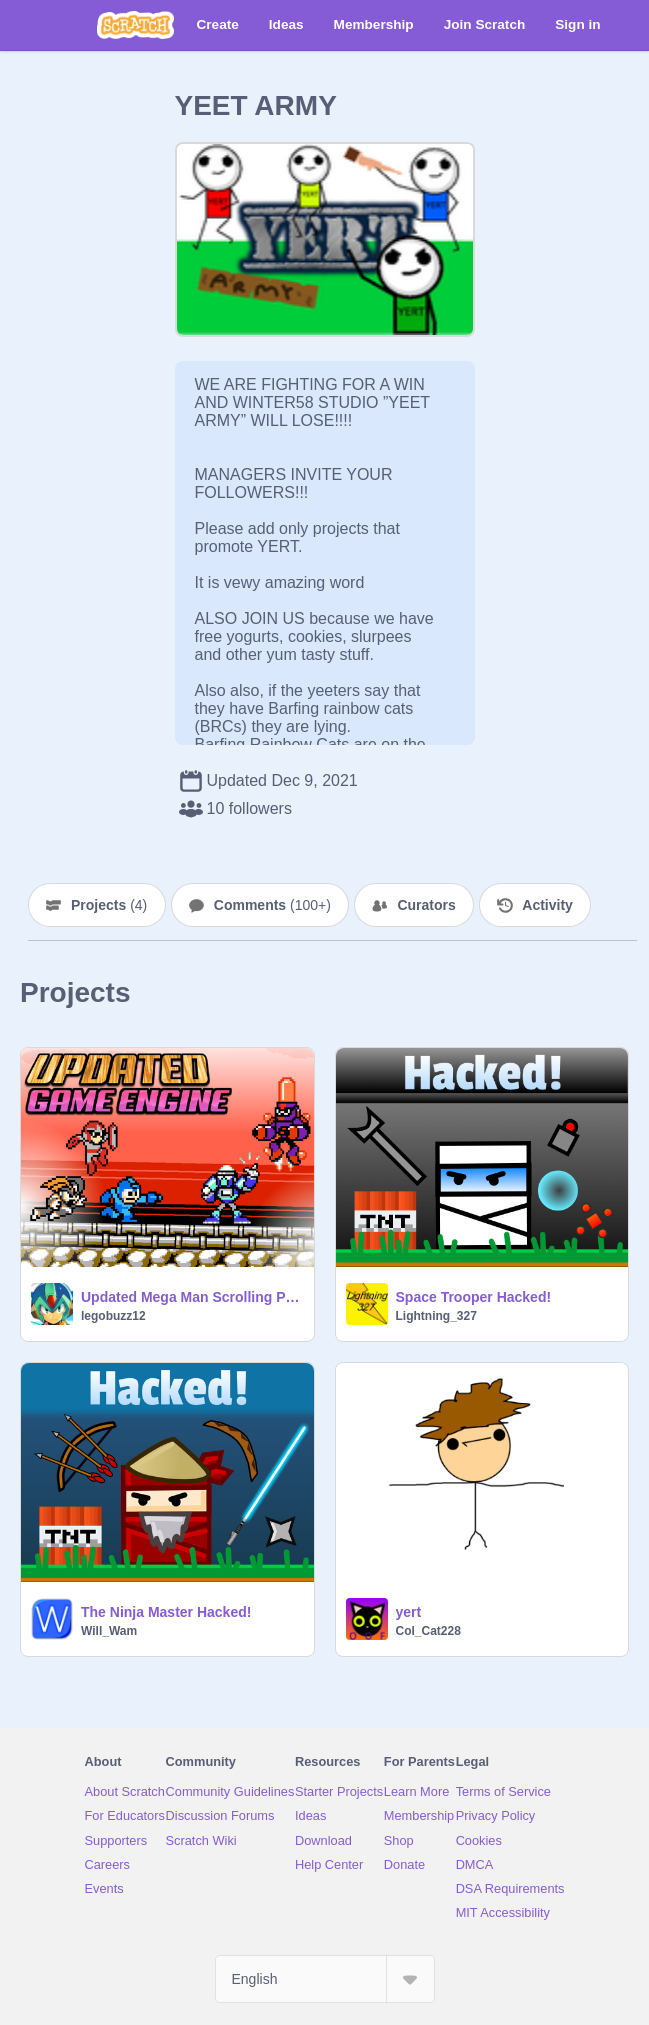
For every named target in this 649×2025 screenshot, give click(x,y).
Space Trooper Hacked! (474, 1297)
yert (409, 1612)
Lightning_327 (436, 1316)
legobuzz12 (113, 1316)
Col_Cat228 (428, 1631)
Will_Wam (109, 1631)
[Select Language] (325, 1979)
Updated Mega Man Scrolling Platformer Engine (191, 1297)
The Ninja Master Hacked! (166, 1612)
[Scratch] (135, 25)
